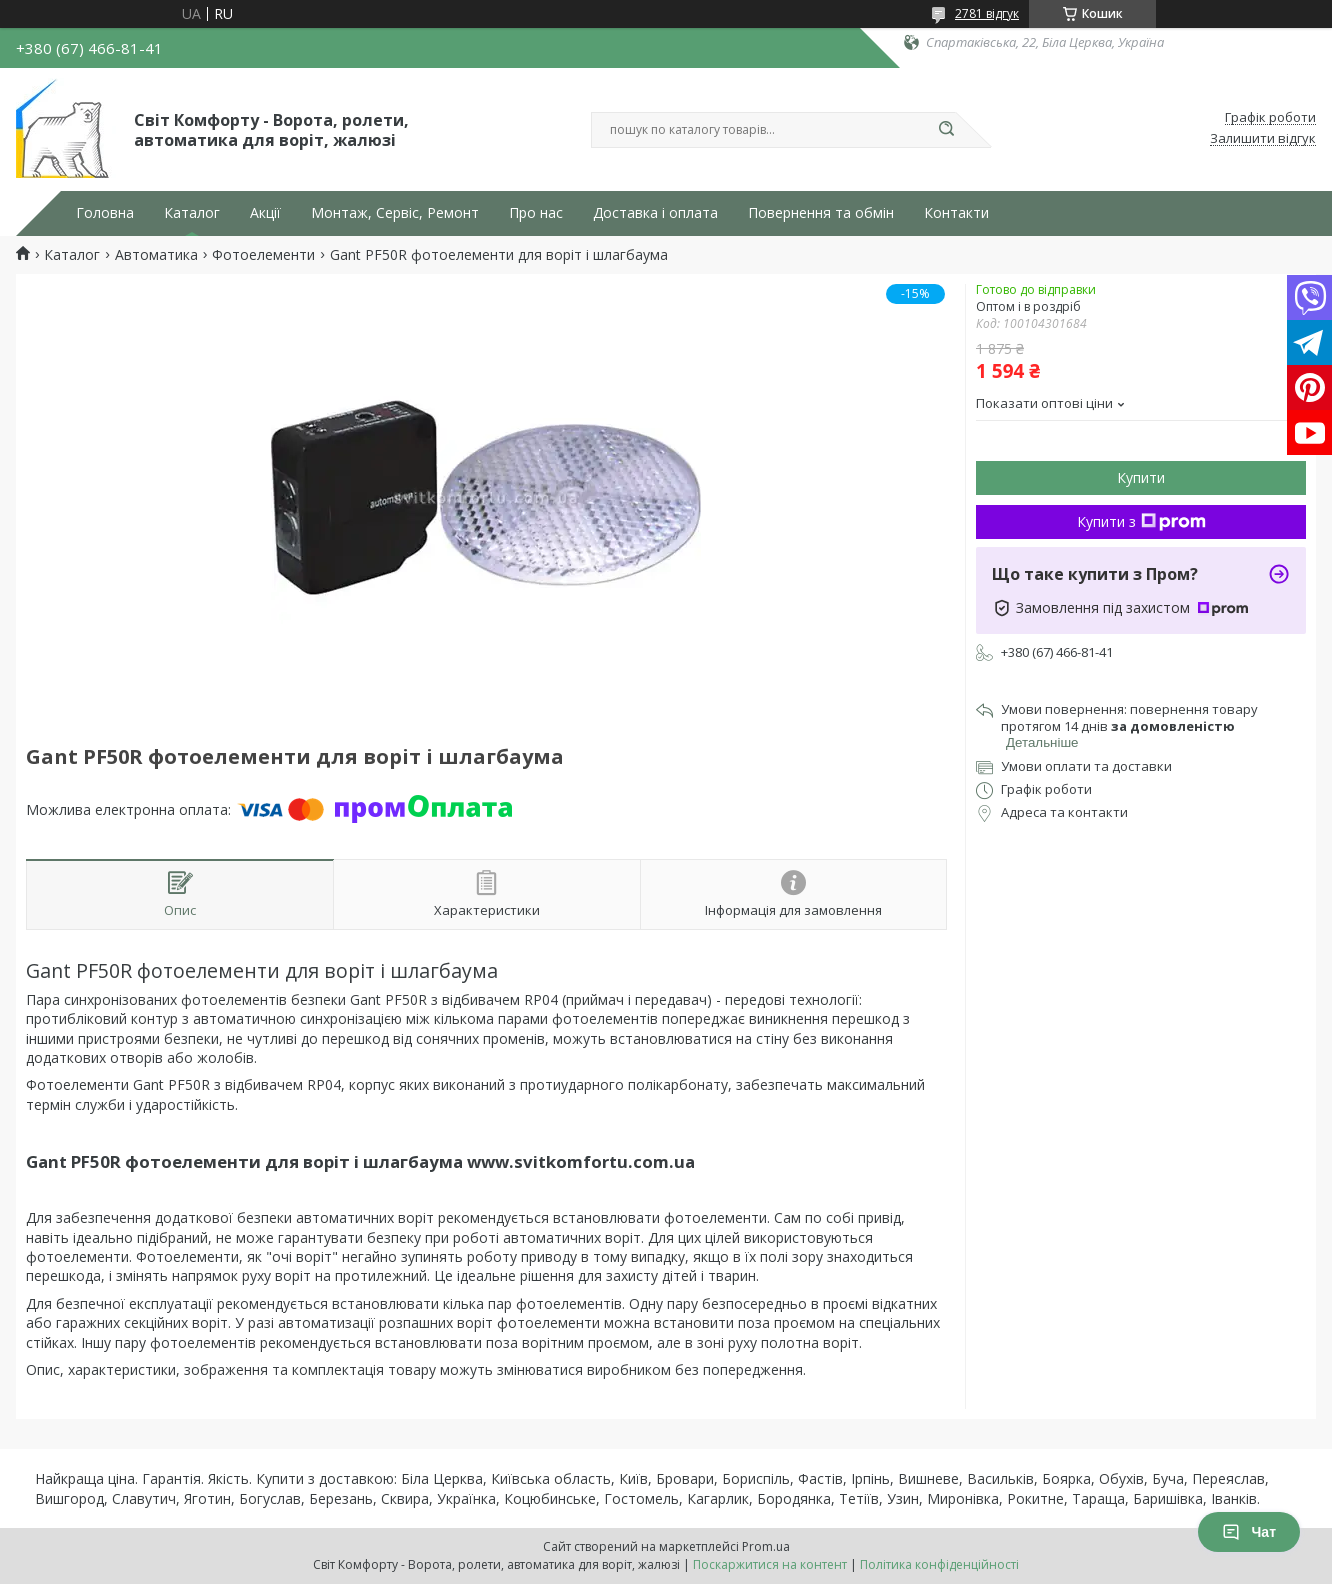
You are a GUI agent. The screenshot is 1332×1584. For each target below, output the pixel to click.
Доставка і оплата (655, 213)
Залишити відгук (1263, 139)
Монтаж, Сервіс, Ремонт (395, 213)
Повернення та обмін (821, 213)
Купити (1141, 477)
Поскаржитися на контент (770, 1564)
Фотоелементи (263, 255)
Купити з (1141, 521)
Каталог (192, 213)
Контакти (956, 213)
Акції (265, 213)
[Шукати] (946, 130)
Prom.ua (766, 1546)
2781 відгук (987, 13)
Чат (1249, 1532)
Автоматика (156, 255)
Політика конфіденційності (939, 1564)
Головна (105, 213)
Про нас (536, 213)
